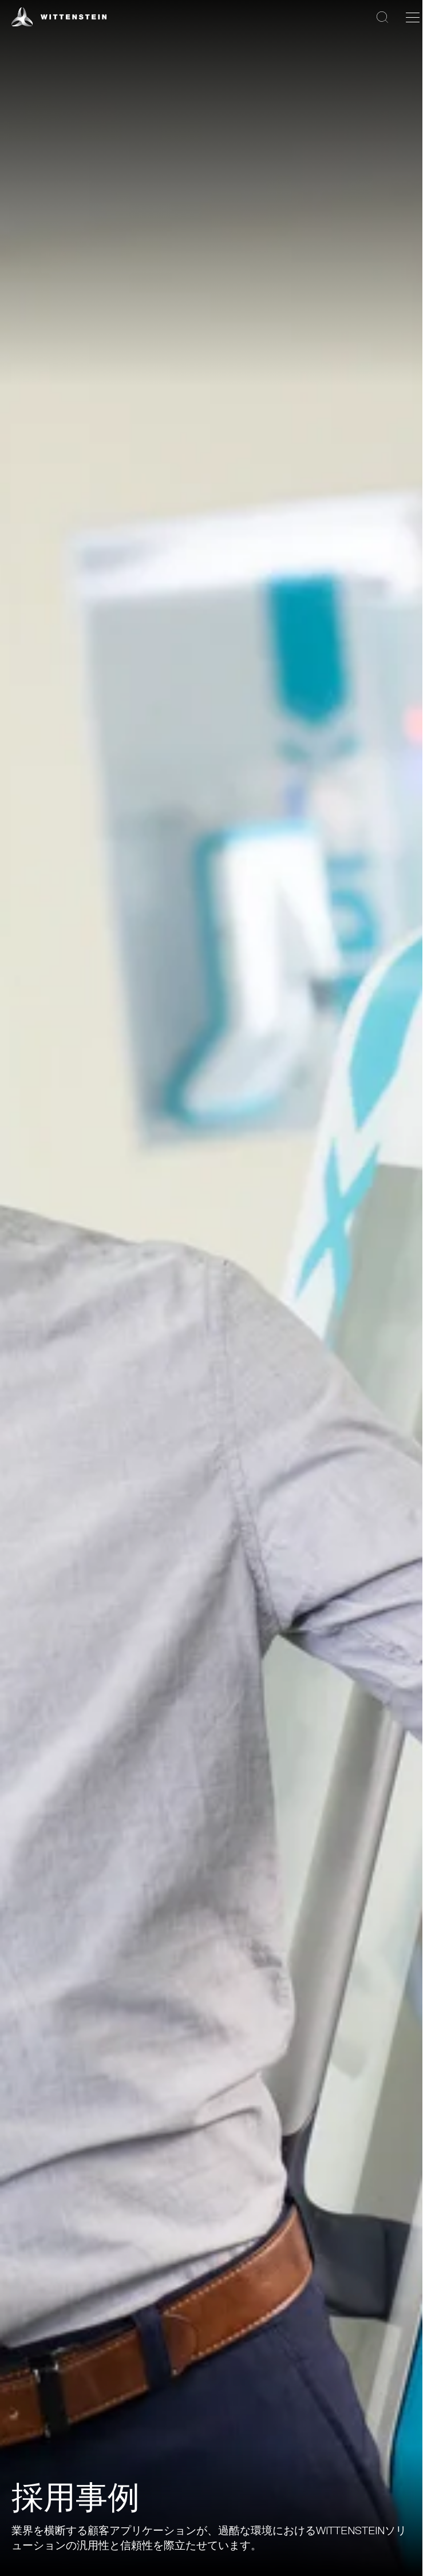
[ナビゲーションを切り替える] (413, 17)
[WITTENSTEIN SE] (58, 15)
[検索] (382, 17)
